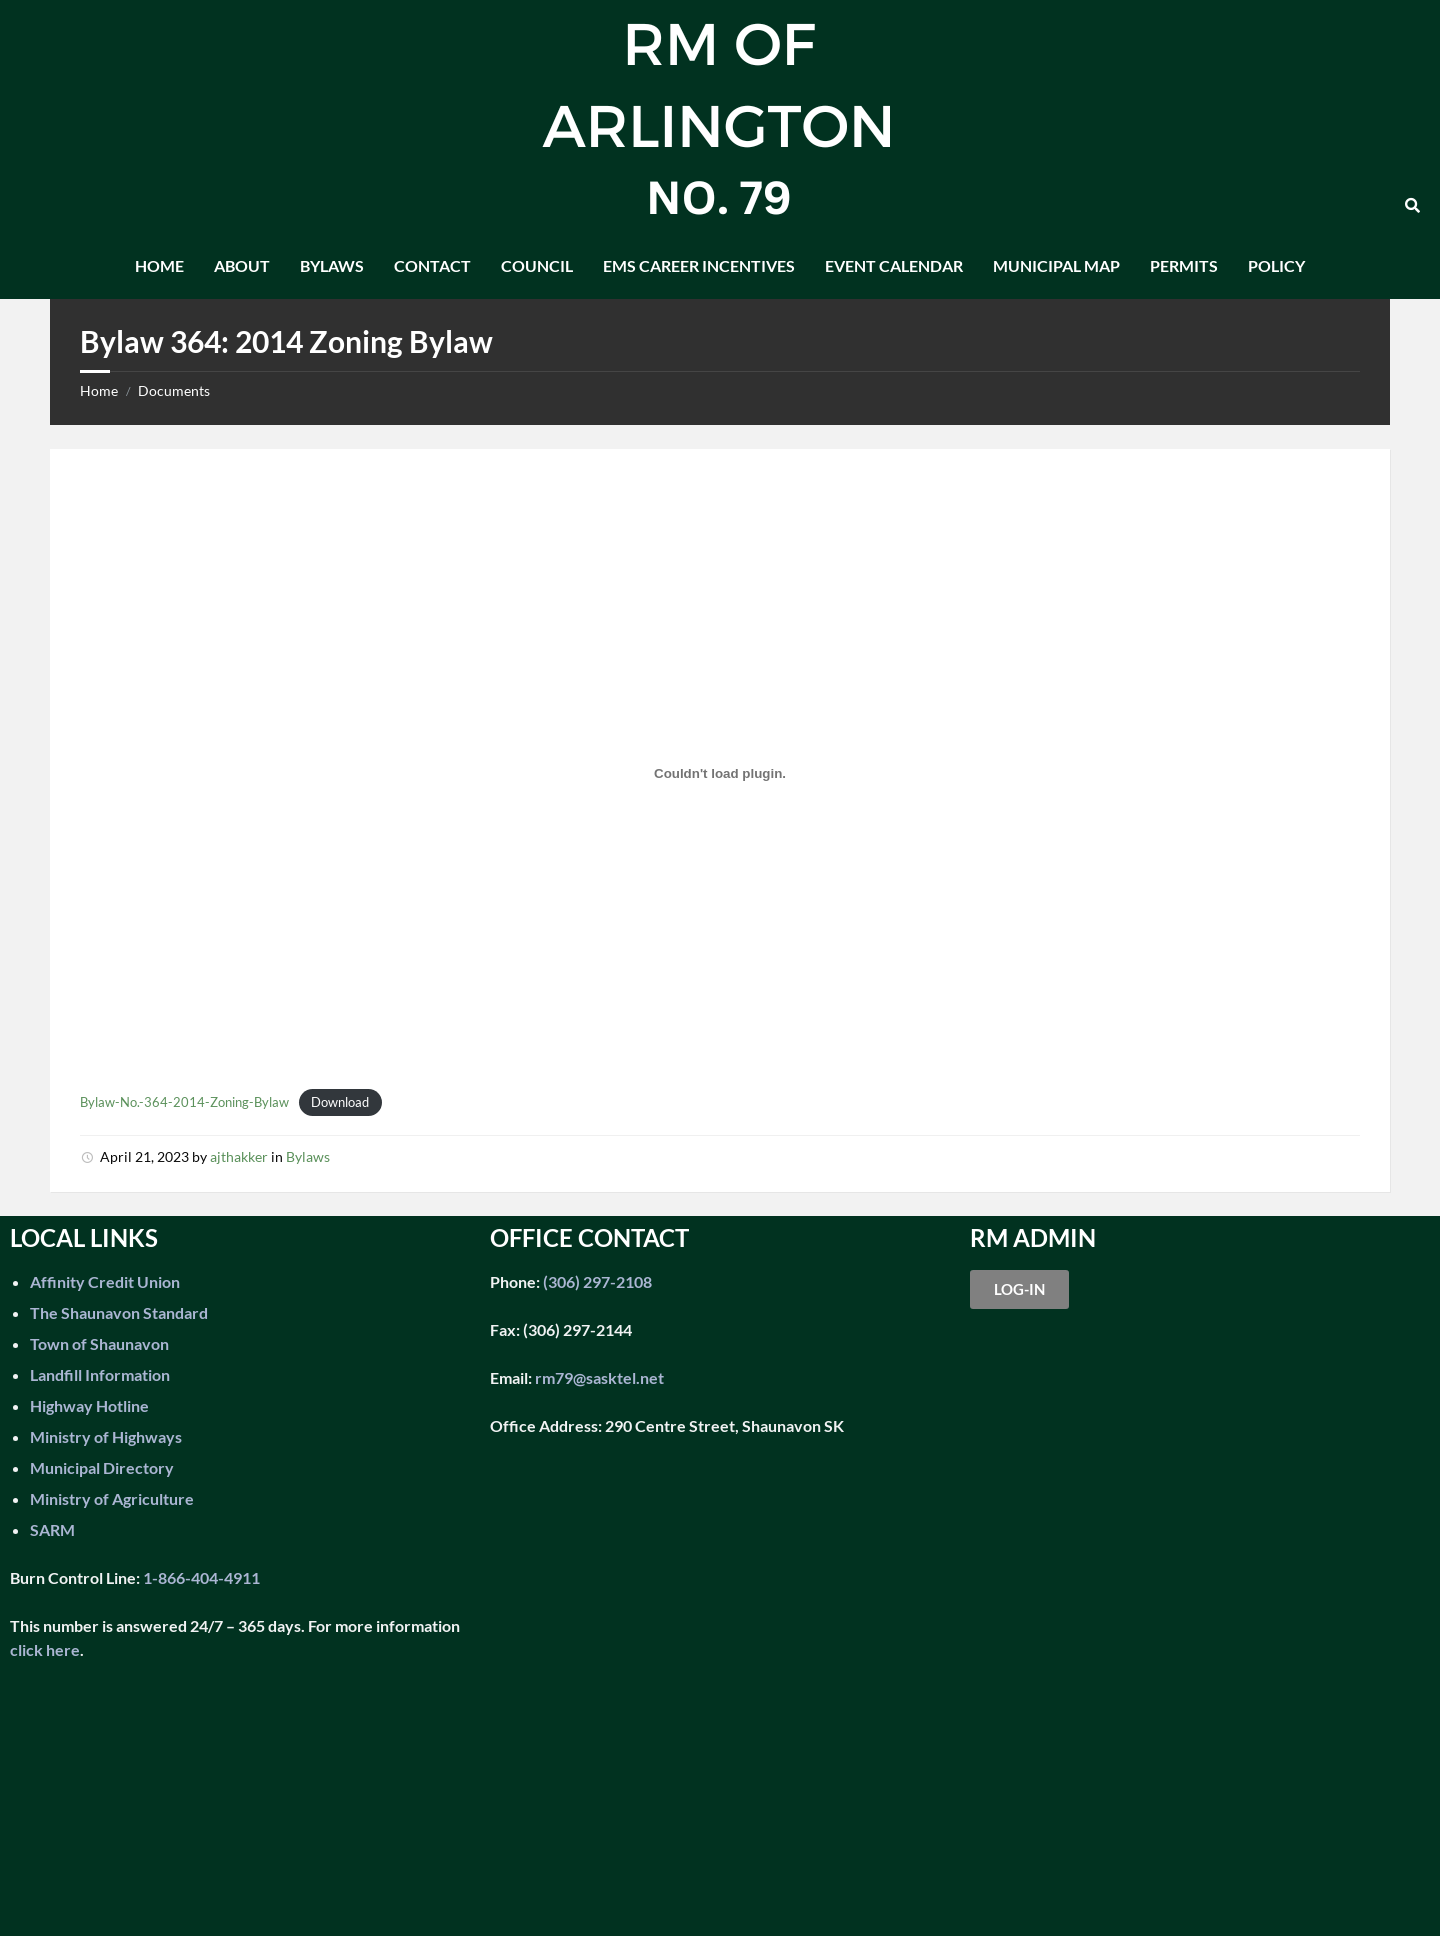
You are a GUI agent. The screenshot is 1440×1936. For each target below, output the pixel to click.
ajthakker (239, 1156)
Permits (1184, 265)
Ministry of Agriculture (112, 1498)
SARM (52, 1529)
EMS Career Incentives (699, 265)
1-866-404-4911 (201, 1577)
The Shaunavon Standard (119, 1312)
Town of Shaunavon (99, 1343)
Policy (1276, 265)
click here (45, 1649)
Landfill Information (100, 1374)
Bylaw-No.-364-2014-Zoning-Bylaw (184, 1102)
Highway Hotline (89, 1405)
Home (159, 265)
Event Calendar (894, 265)
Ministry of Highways (106, 1436)
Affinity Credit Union (105, 1281)
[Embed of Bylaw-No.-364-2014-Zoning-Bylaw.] (720, 773)
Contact (432, 265)
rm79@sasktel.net (599, 1377)
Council (537, 265)
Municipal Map (1056, 265)
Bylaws (332, 265)
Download (340, 1102)
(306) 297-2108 (596, 1281)
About (242, 265)
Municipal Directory (102, 1467)
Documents (174, 390)
